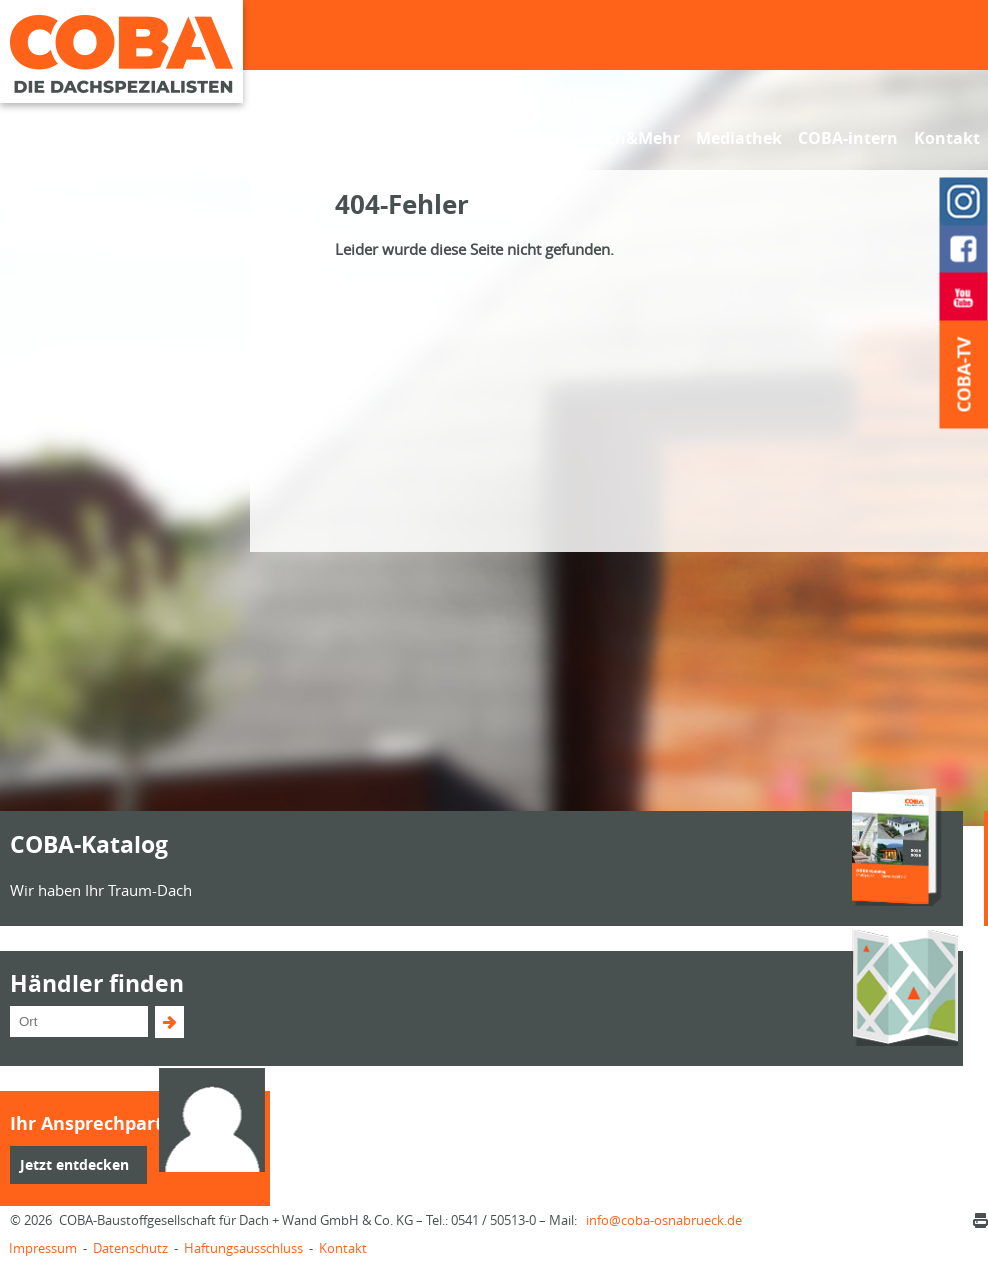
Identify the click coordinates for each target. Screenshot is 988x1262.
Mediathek (739, 138)
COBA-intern (848, 138)
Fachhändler (333, 138)
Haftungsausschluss (243, 1248)
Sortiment (440, 138)
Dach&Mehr (632, 138)
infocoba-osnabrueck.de (664, 1220)
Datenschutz (130, 1248)
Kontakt (947, 138)
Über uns (533, 138)
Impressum (43, 1248)
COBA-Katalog (89, 844)
